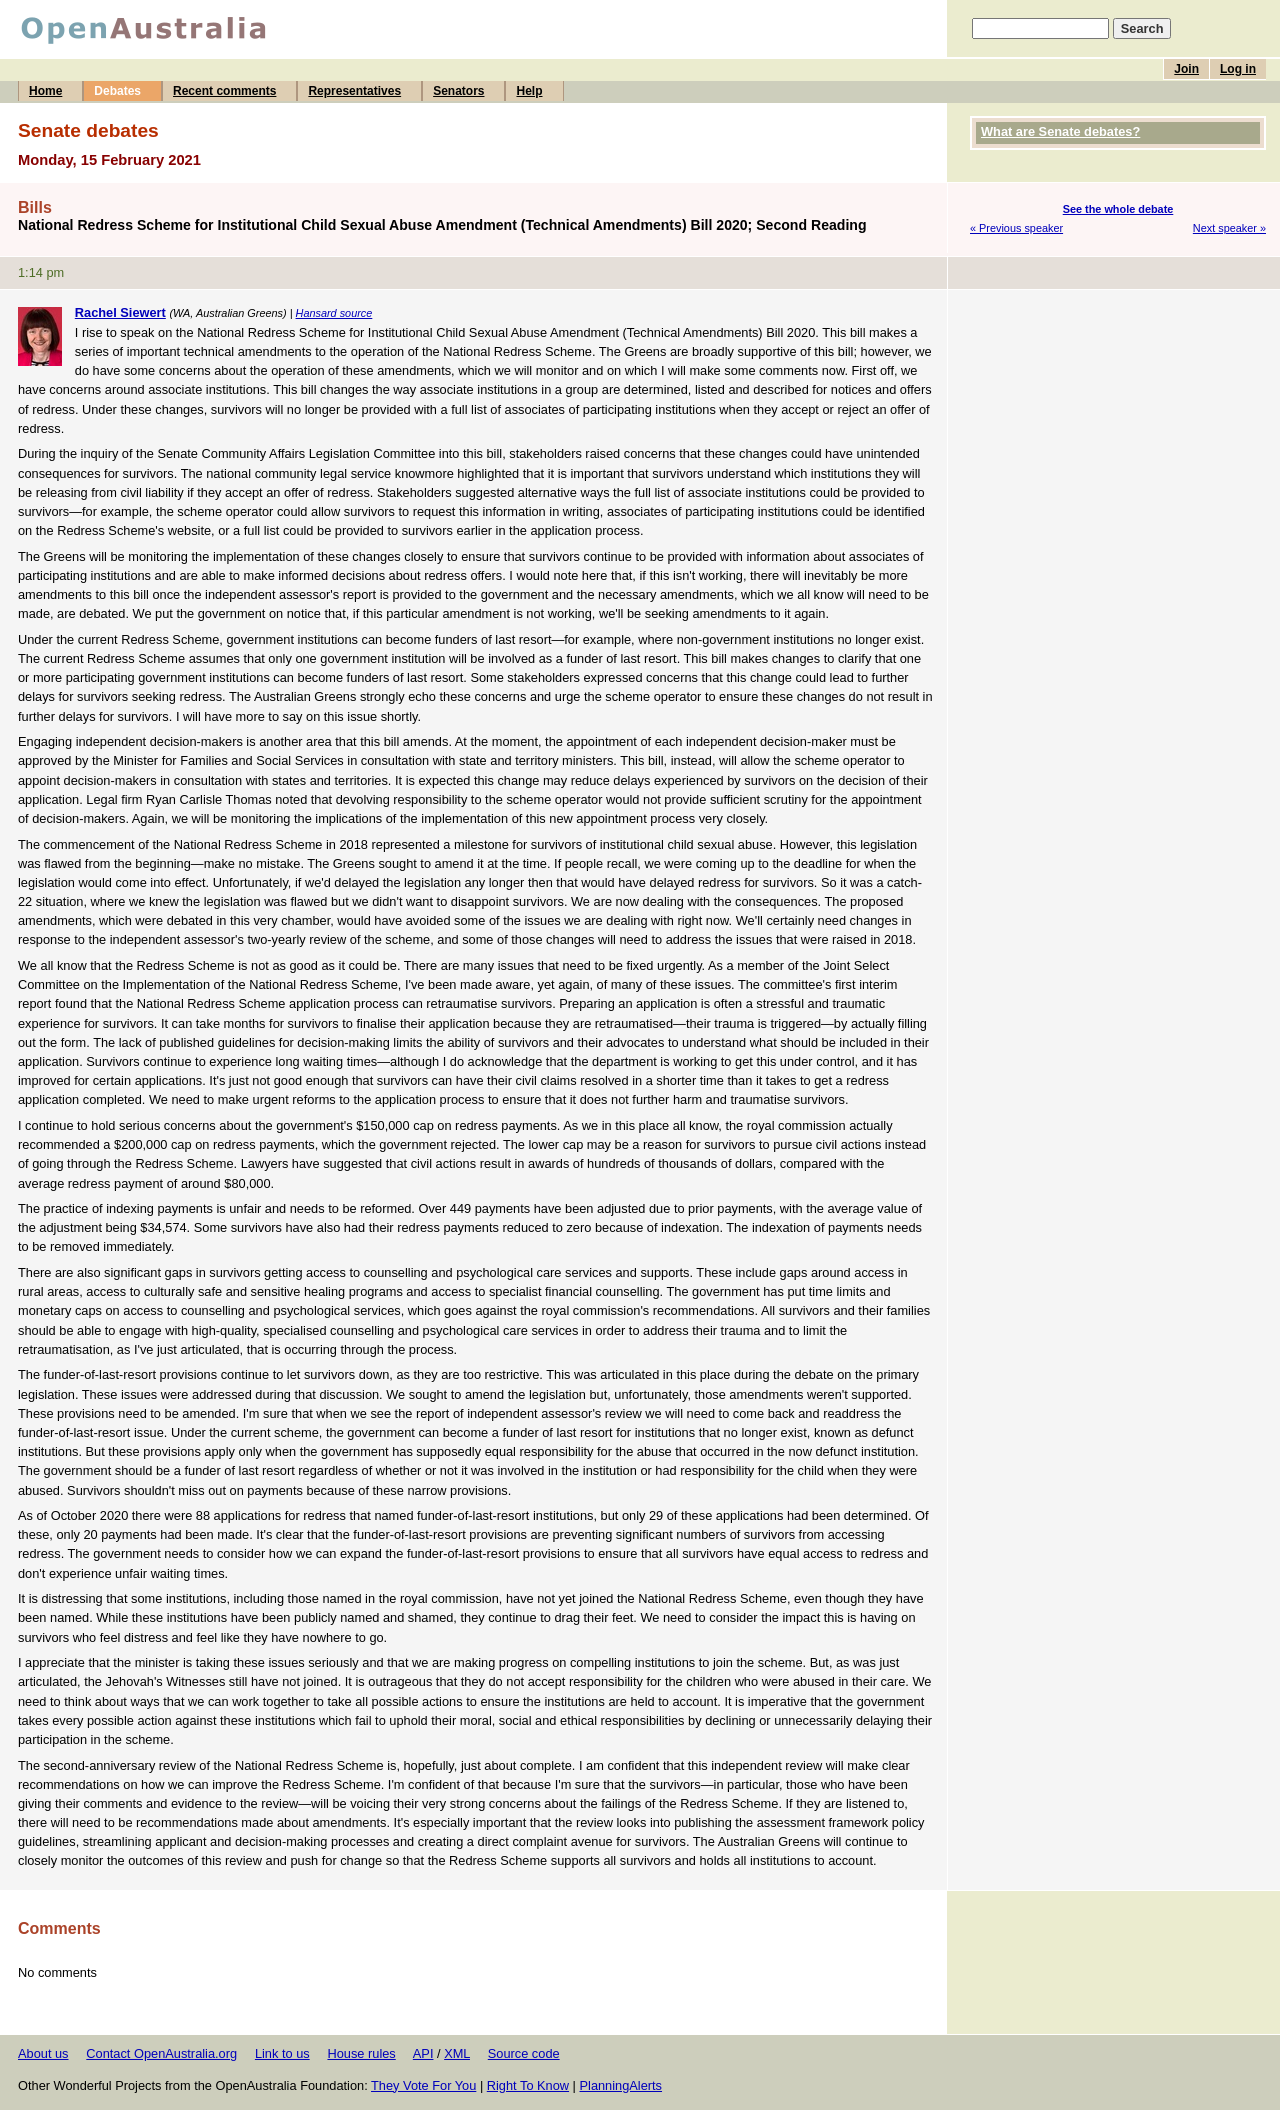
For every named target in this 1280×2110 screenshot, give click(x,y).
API (423, 2053)
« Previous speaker (1016, 228)
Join (1186, 69)
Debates (117, 91)
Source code (524, 2053)
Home (45, 91)
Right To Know (528, 2085)
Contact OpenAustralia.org (161, 2053)
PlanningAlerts (621, 2085)
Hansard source (334, 313)
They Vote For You (423, 2085)
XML (457, 2053)
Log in (1238, 69)
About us (43, 2053)
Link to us (282, 2053)
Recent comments (224, 91)
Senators (458, 91)
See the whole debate (1118, 209)
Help (529, 91)
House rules (361, 2053)
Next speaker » (1229, 228)
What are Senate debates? (1060, 131)
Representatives (354, 91)
